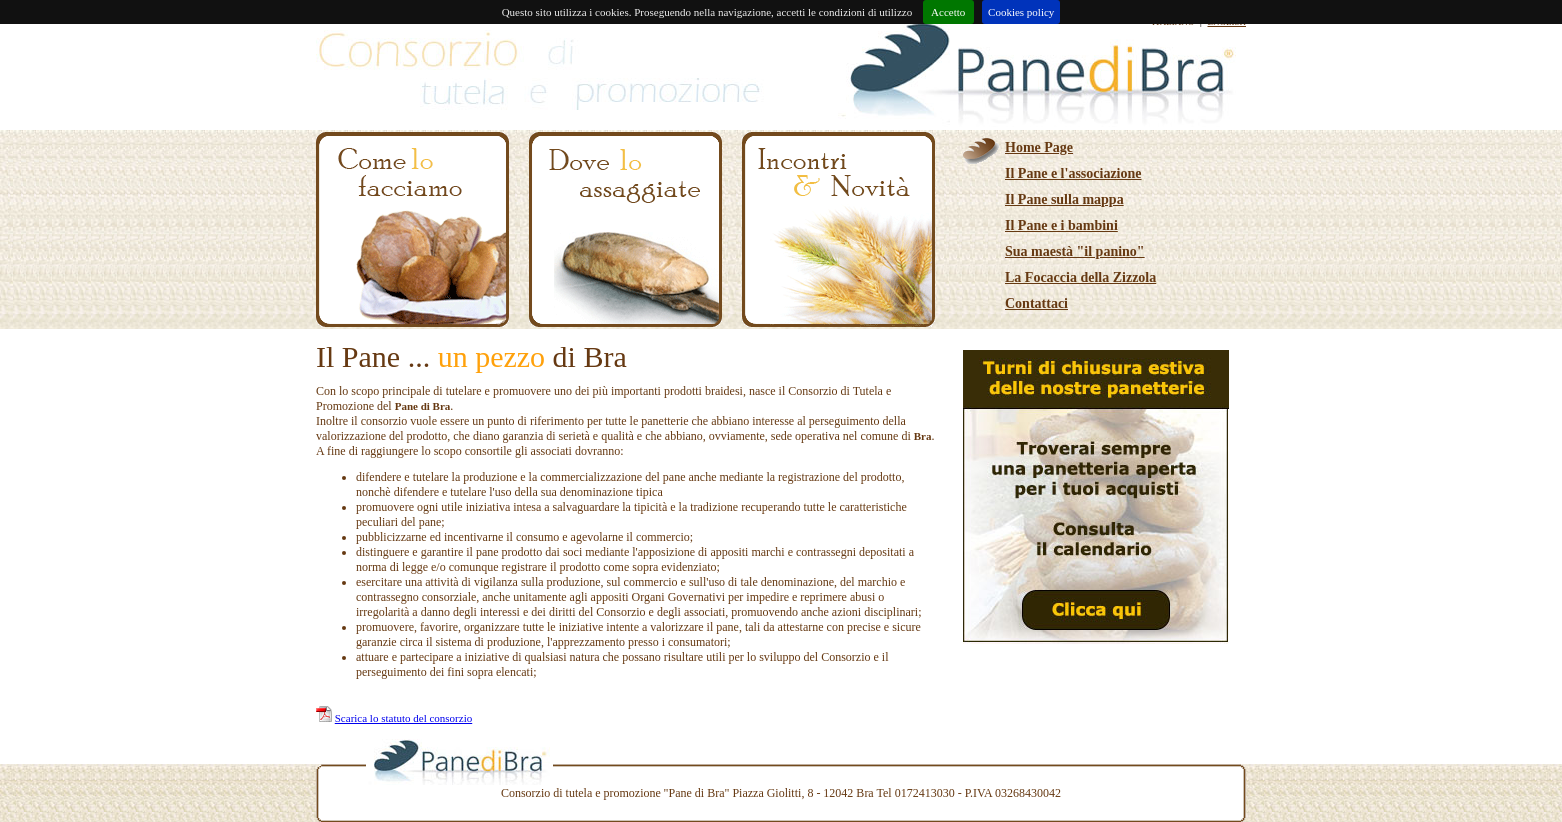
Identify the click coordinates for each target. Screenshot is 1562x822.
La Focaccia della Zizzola (1080, 277)
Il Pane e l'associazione (1073, 173)
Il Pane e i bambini (1061, 225)
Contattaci (1036, 303)
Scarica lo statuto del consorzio (403, 718)
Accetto (948, 12)
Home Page (1039, 147)
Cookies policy (1021, 12)
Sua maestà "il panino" (1075, 251)
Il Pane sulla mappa (1064, 199)
